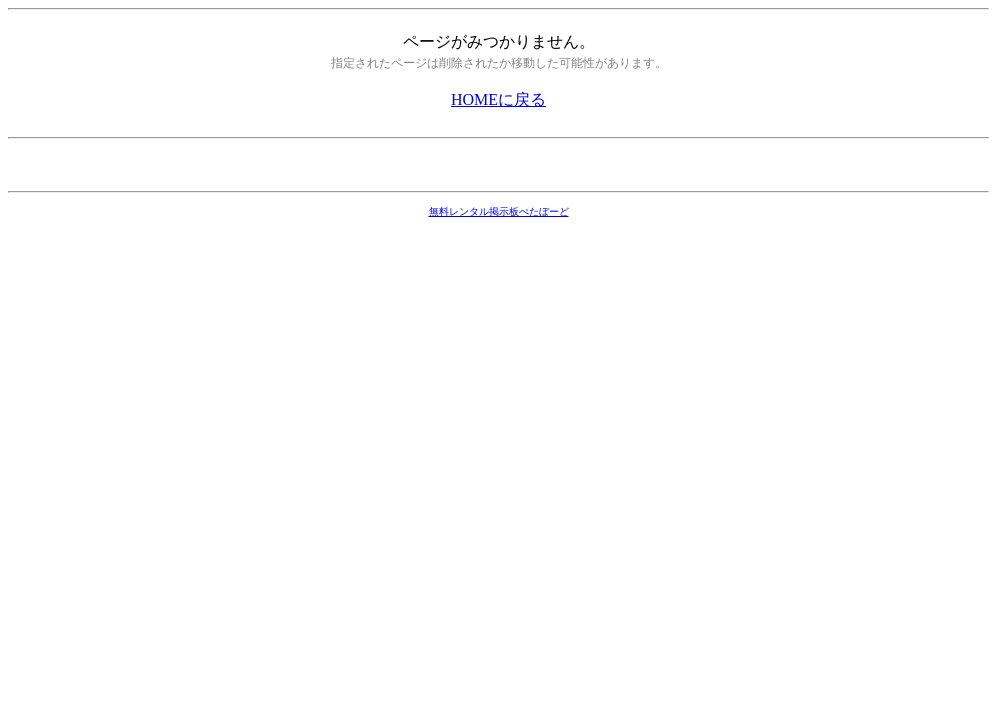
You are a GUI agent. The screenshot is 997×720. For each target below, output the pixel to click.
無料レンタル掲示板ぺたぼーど (499, 211)
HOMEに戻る (498, 99)
